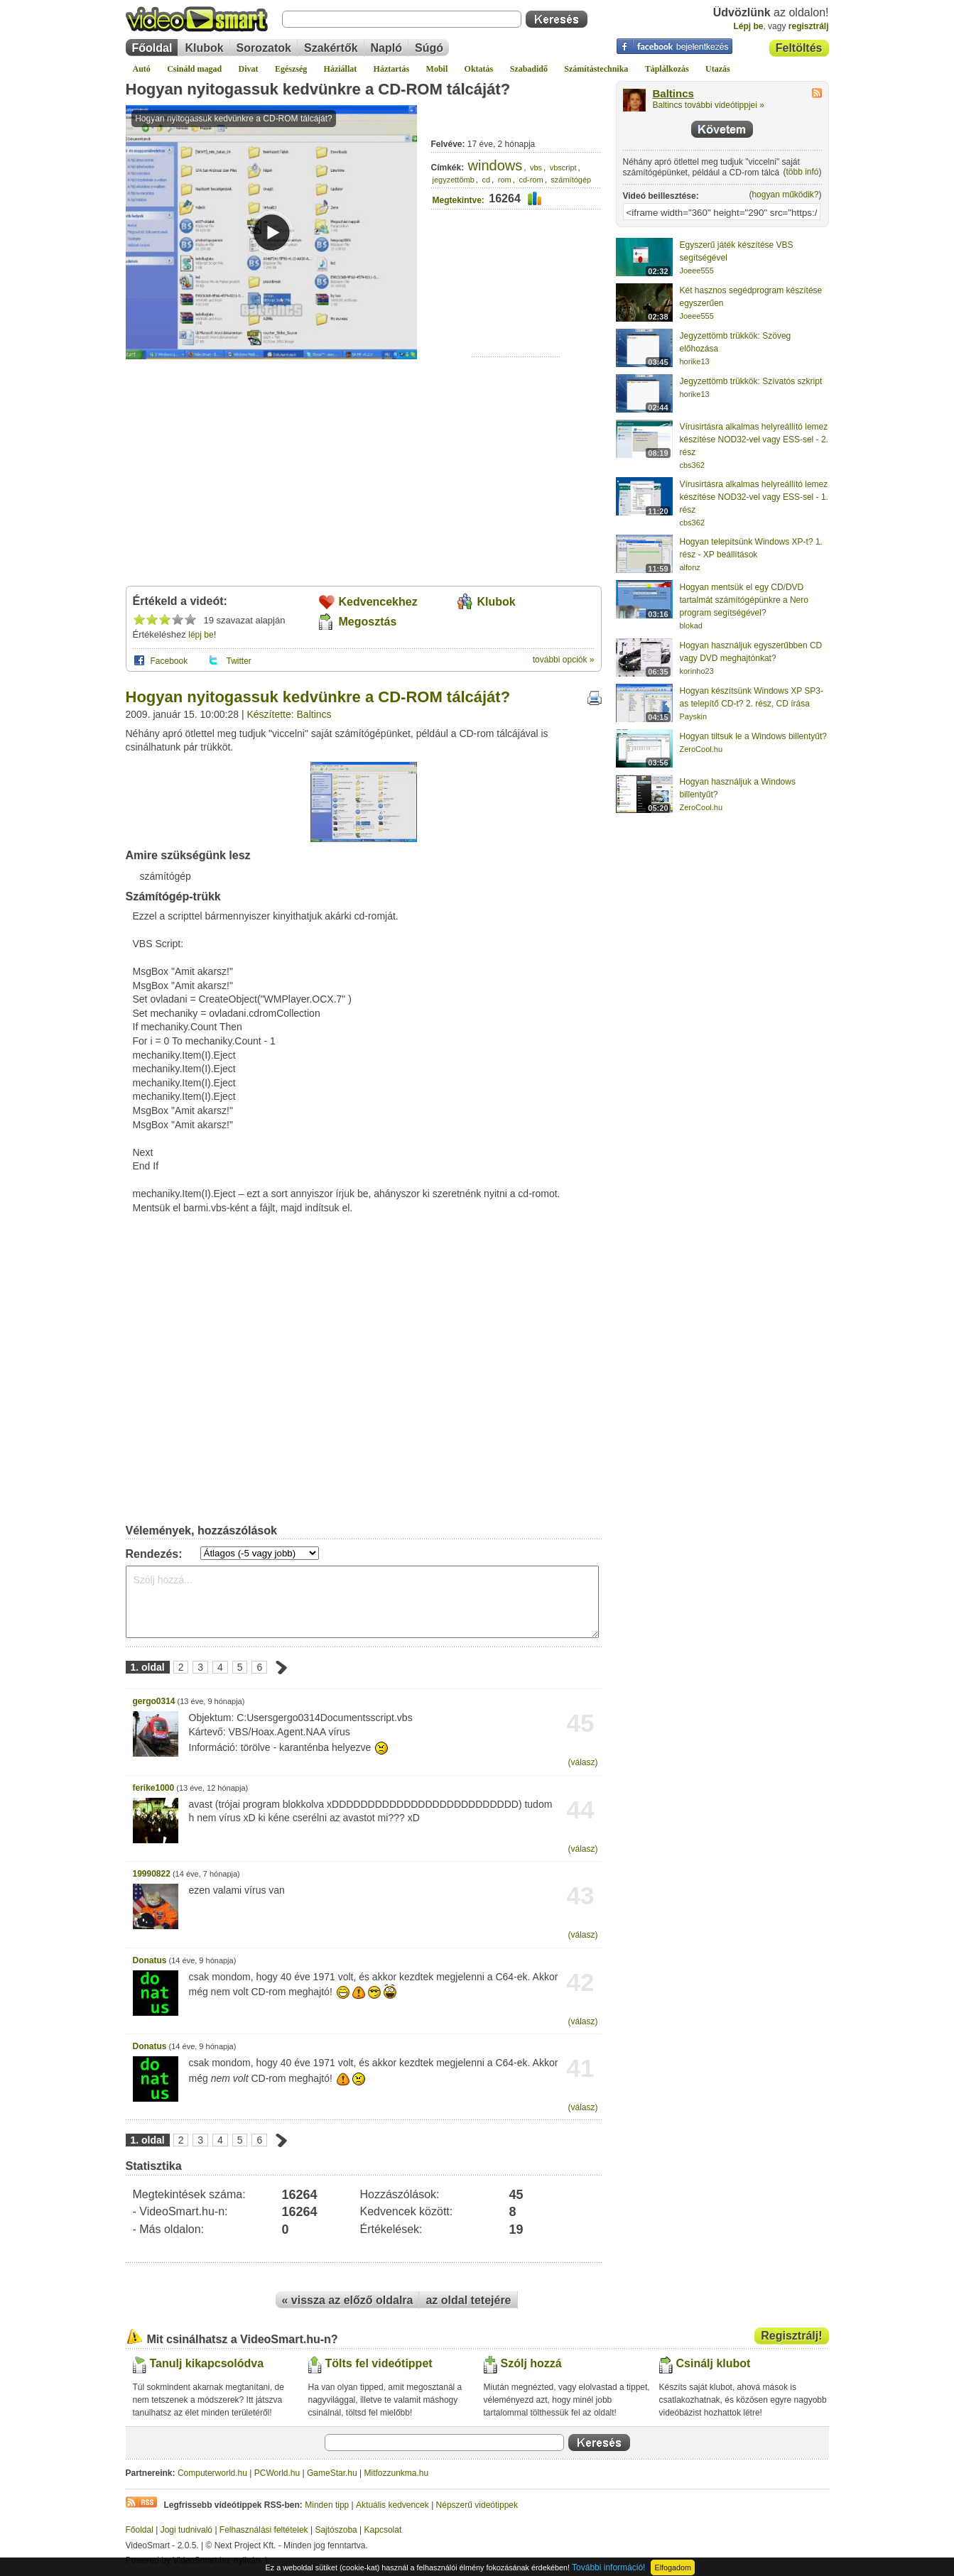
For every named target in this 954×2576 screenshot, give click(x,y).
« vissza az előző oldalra (347, 2300)
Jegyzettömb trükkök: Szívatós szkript (751, 381)
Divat (249, 69)
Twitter (239, 661)
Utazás (717, 69)
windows (495, 165)
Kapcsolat (383, 2530)
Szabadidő (529, 69)
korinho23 (697, 671)
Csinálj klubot (713, 2363)
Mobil (437, 69)
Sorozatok (264, 48)
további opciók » (564, 660)
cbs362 (692, 465)
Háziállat (340, 69)
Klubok (204, 48)
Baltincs (673, 94)
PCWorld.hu (277, 2473)
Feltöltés (799, 48)
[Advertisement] (516, 312)
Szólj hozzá (531, 2363)
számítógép (571, 179)
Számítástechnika (596, 69)
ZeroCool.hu (701, 749)
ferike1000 (154, 1788)
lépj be (200, 635)
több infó (802, 172)
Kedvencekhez (378, 602)
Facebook (169, 661)
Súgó (429, 48)
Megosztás (368, 622)
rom (504, 179)
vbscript (563, 167)
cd (486, 179)
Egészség (291, 69)
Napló (386, 48)
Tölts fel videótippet (379, 2363)
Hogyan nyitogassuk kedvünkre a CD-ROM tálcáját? (318, 89)
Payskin (694, 716)
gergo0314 (154, 1701)
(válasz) (582, 1762)
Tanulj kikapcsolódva (207, 2363)
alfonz (690, 567)
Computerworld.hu (212, 2473)
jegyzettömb (454, 179)
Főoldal (152, 48)
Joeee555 (697, 270)
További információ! (608, 2567)
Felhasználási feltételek (263, 2530)
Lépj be (748, 26)
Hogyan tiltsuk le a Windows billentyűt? (753, 736)
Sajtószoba (336, 2530)
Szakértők (331, 48)
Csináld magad (194, 69)
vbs (536, 167)
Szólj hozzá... (362, 1602)
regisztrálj (808, 26)
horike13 (695, 361)
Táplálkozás (667, 69)
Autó (142, 69)
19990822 (151, 1874)
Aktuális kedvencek (392, 2505)
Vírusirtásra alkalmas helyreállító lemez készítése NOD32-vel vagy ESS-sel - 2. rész (754, 439)
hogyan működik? (785, 195)
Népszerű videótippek (477, 2505)
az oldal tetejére (468, 2300)
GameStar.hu (332, 2473)
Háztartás (392, 69)
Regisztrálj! (791, 2336)
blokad (691, 625)
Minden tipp (327, 2505)
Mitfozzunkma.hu (396, 2473)
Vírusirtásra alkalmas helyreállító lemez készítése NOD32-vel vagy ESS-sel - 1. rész (754, 497)
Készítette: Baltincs (289, 714)
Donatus (150, 1960)
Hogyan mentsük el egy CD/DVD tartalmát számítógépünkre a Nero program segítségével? (744, 600)
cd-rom (531, 179)
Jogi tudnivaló (186, 2530)
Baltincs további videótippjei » (708, 105)
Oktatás (479, 69)
